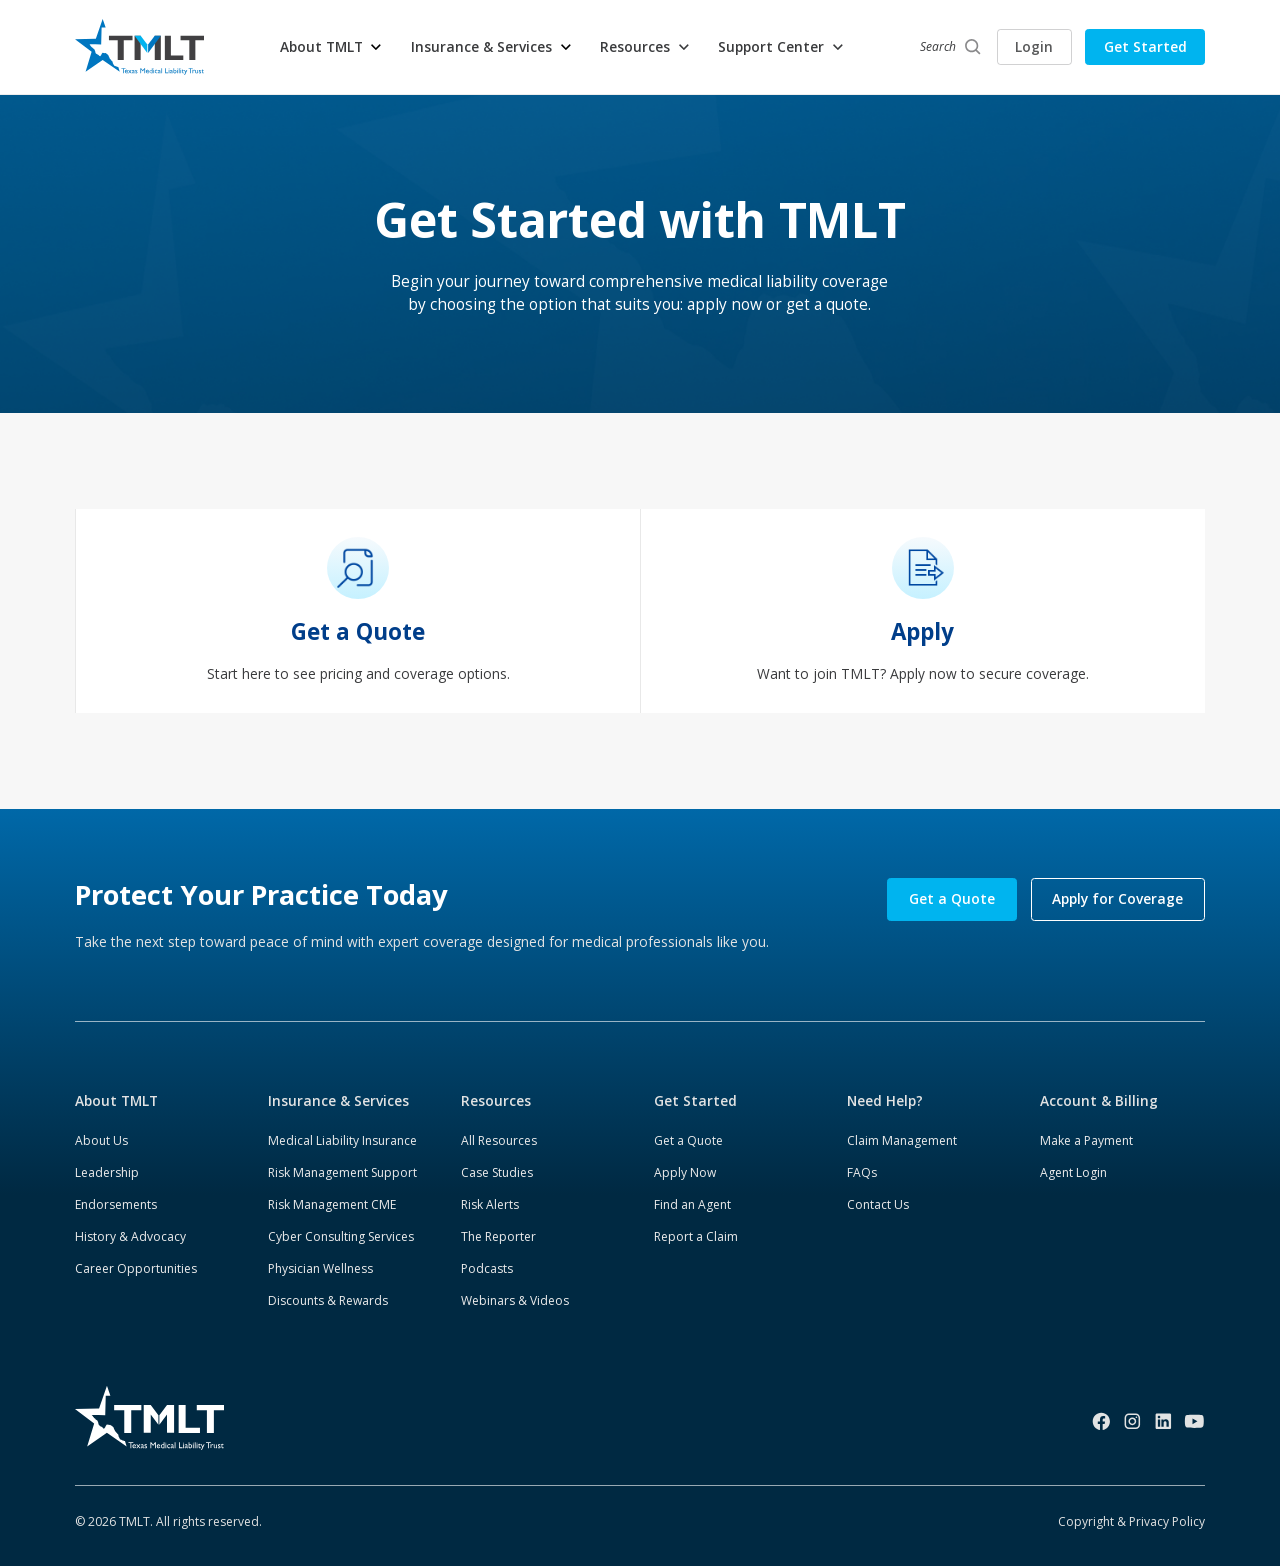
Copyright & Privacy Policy (1131, 1521)
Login (1034, 46)
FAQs (862, 1172)
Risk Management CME (332, 1204)
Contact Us (878, 1204)
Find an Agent (692, 1204)
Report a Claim (696, 1236)
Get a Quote (952, 898)
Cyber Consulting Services (341, 1236)
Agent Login (1073, 1172)
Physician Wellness (320, 1268)
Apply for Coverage (1117, 898)
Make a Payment (1086, 1140)
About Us (101, 1140)
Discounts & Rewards (328, 1300)
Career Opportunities (136, 1268)
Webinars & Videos (515, 1300)
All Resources (499, 1140)
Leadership (107, 1172)
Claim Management (902, 1140)
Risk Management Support (342, 1172)
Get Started (1145, 46)
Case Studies (497, 1172)
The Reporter (498, 1236)
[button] (332, 47)
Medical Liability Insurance (342, 1140)
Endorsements (116, 1204)
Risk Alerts (490, 1204)
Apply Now (685, 1172)
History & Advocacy (130, 1236)
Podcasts (487, 1268)
